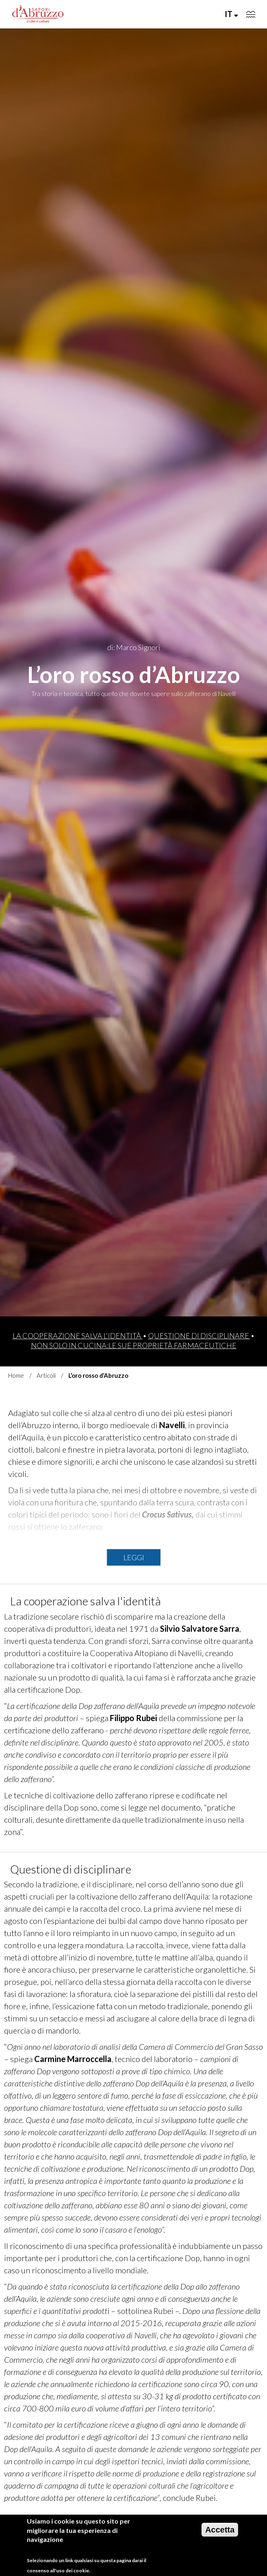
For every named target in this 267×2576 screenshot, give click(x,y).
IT (231, 14)
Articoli (46, 1375)
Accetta (219, 2536)
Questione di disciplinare (199, 1335)
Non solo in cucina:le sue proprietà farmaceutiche (133, 1345)
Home (16, 1375)
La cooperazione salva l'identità (77, 1335)
